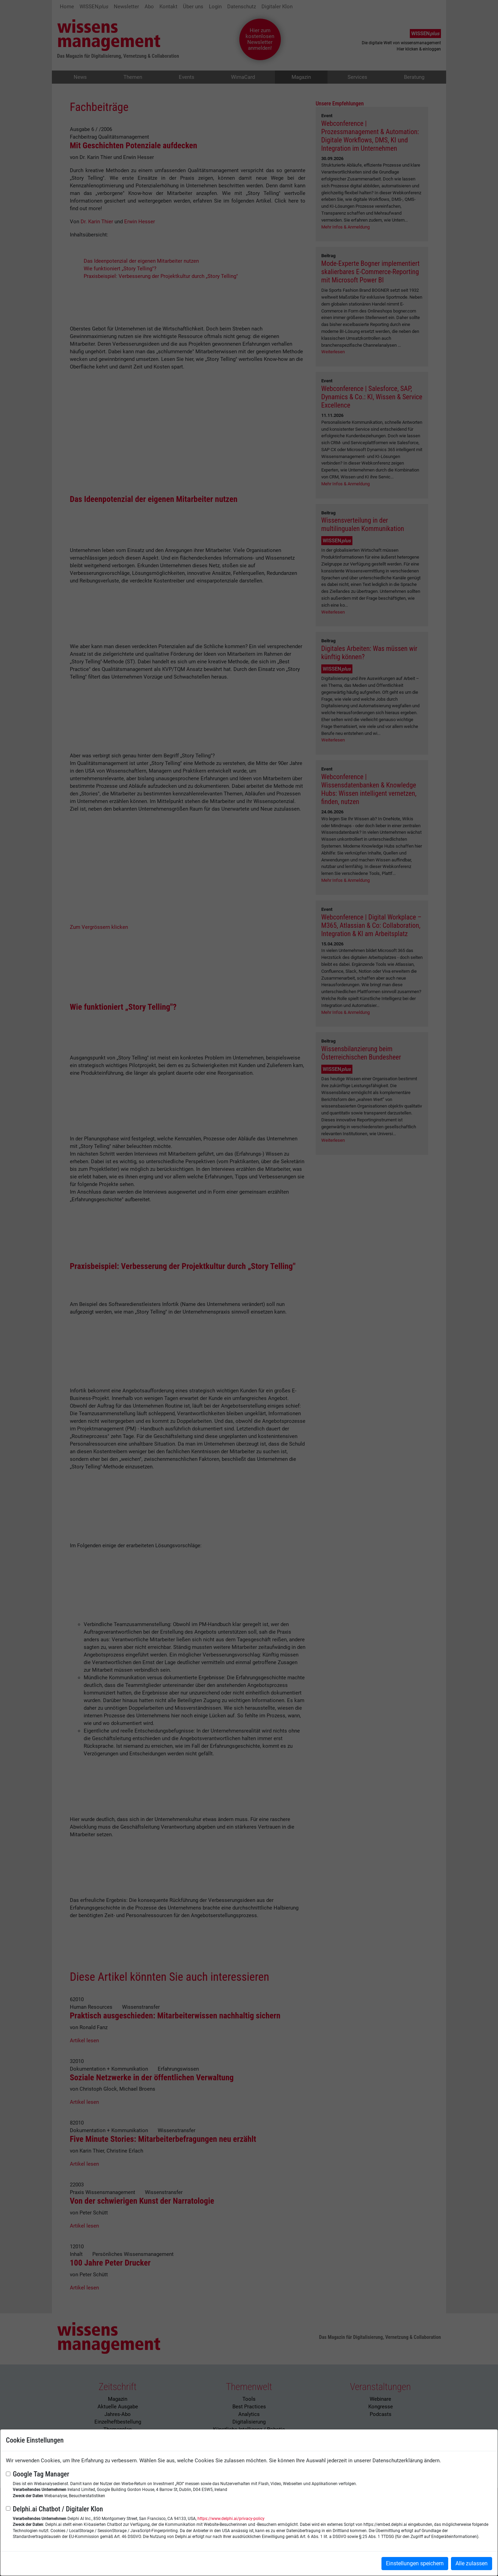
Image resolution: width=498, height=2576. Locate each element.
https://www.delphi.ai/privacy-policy (231, 2518)
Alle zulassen (471, 2563)
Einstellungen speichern (415, 2563)
